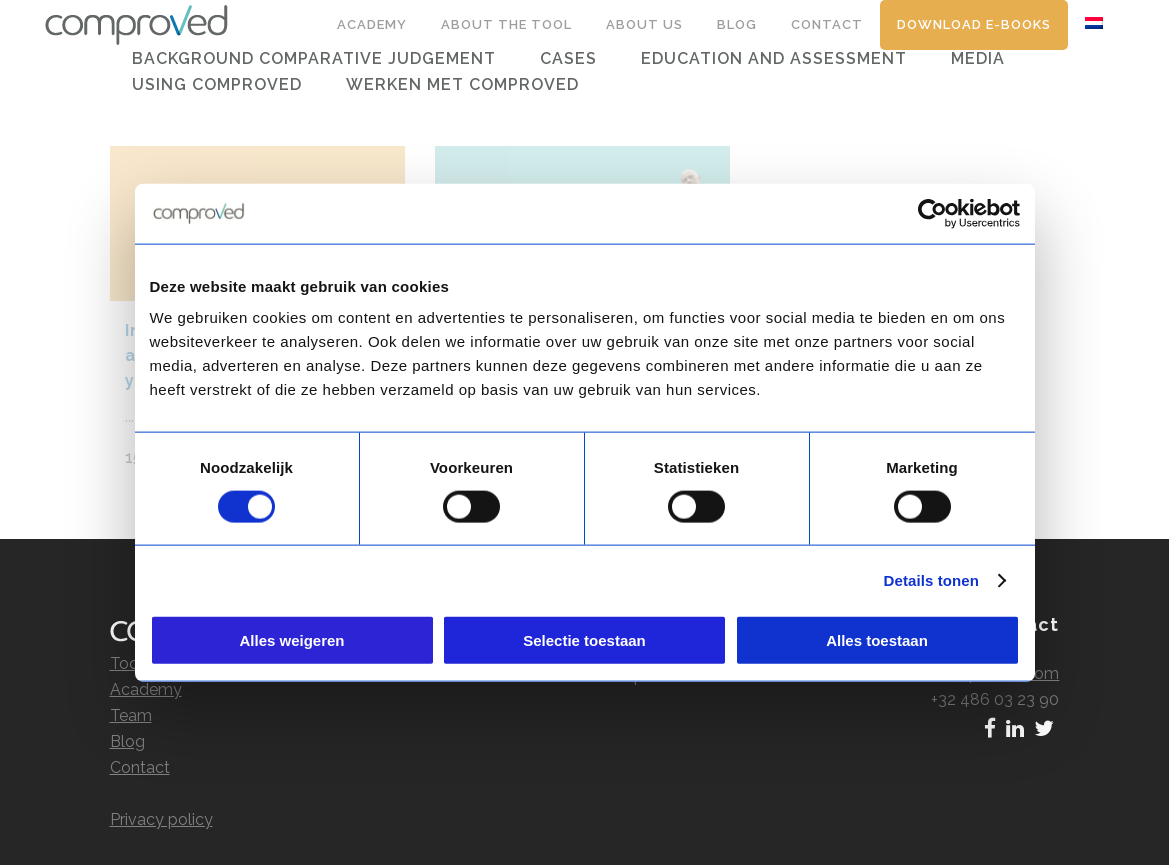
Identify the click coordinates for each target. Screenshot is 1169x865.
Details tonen (931, 579)
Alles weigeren (291, 640)
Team (131, 695)
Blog (127, 721)
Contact (140, 747)
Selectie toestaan (584, 640)
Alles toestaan (877, 640)
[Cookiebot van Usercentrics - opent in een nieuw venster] (932, 213)
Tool (126, 643)
